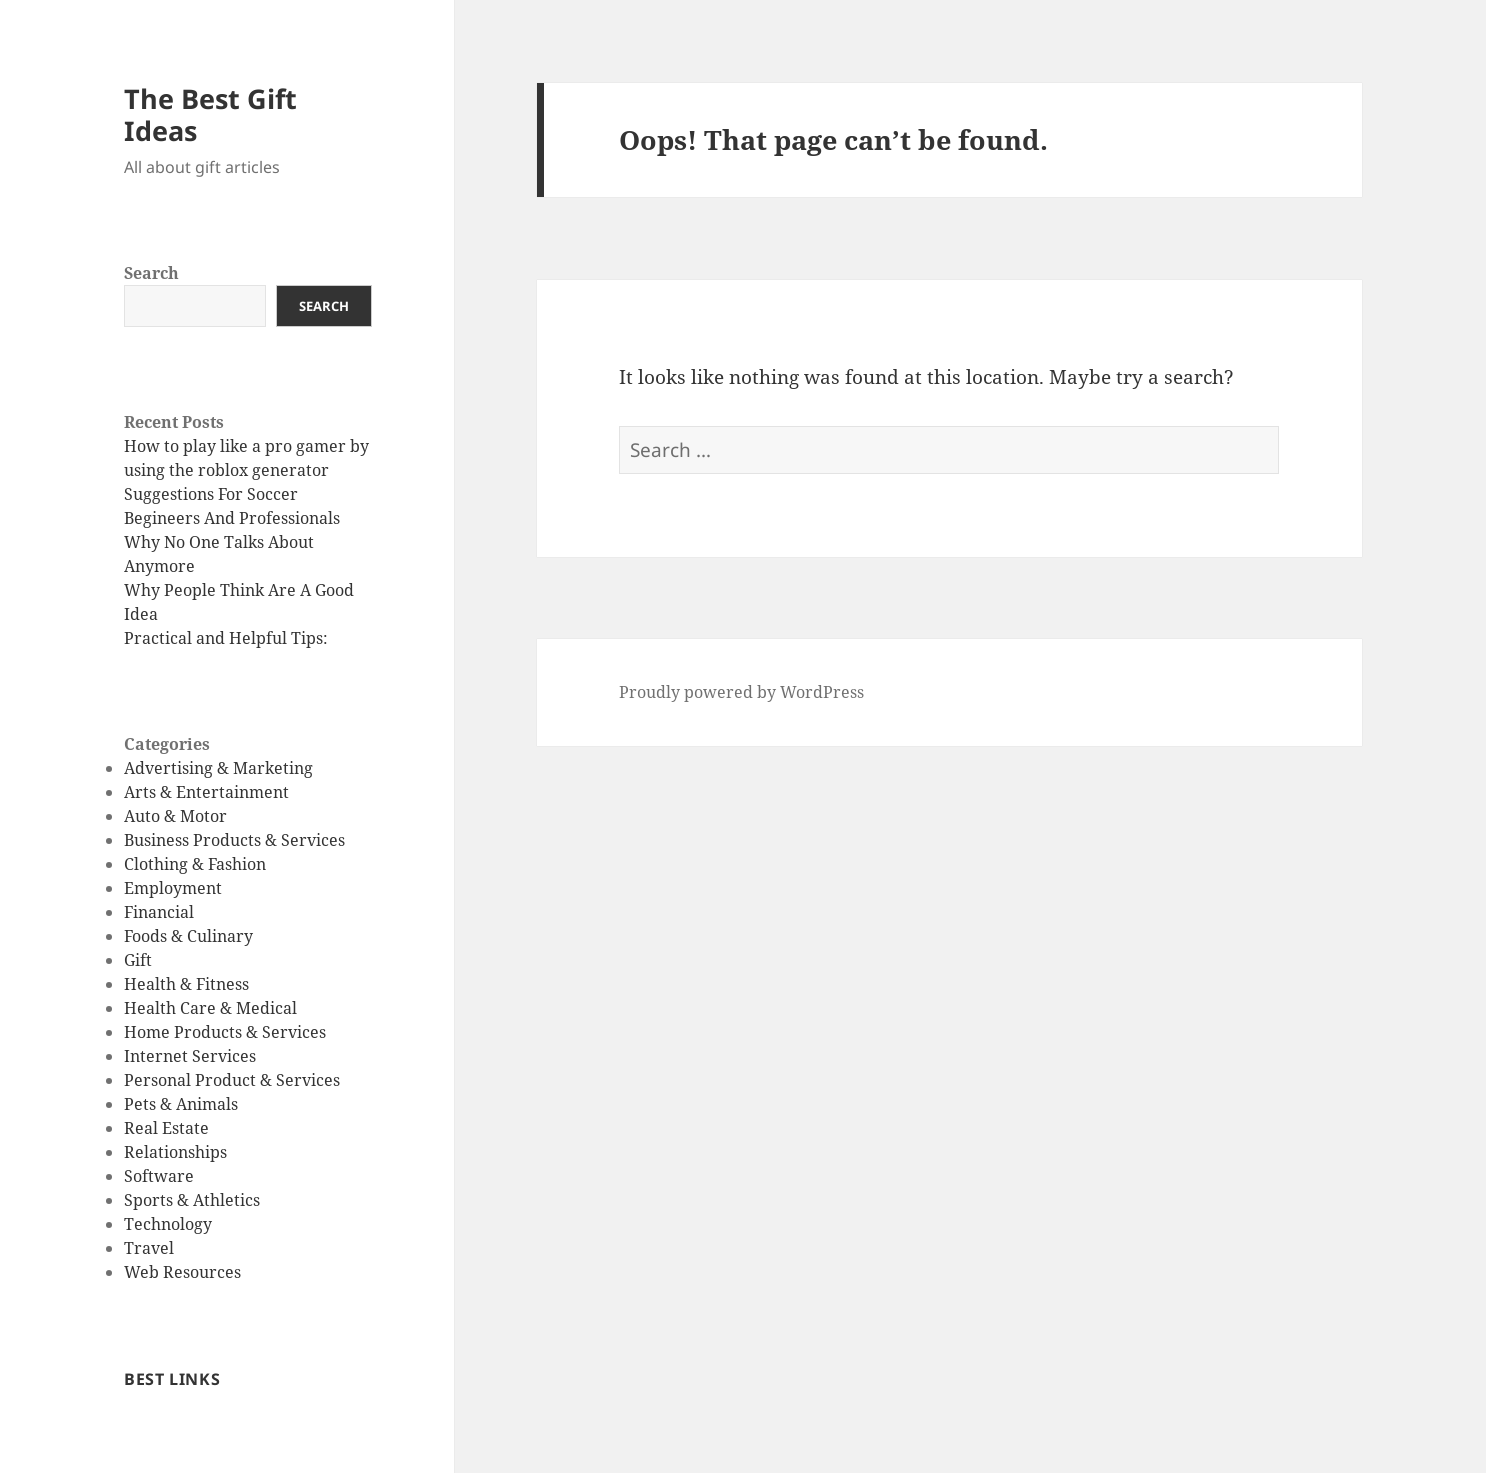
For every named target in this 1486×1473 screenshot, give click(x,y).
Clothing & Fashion (195, 864)
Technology (168, 1224)
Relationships (175, 1152)
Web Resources (182, 1272)
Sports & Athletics (192, 1200)
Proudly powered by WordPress (741, 692)
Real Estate (166, 1128)
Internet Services (190, 1056)
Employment (173, 888)
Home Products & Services (225, 1032)
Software (159, 1176)
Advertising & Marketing (218, 768)
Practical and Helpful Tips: (226, 638)
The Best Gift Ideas (210, 114)
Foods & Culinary (188, 936)
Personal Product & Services (232, 1080)
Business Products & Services (234, 840)
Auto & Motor (175, 816)
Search (151, 273)
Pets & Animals (181, 1104)
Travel (149, 1248)
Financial (159, 912)
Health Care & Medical (210, 1008)
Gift (138, 960)
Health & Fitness (186, 984)
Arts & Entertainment (206, 792)
